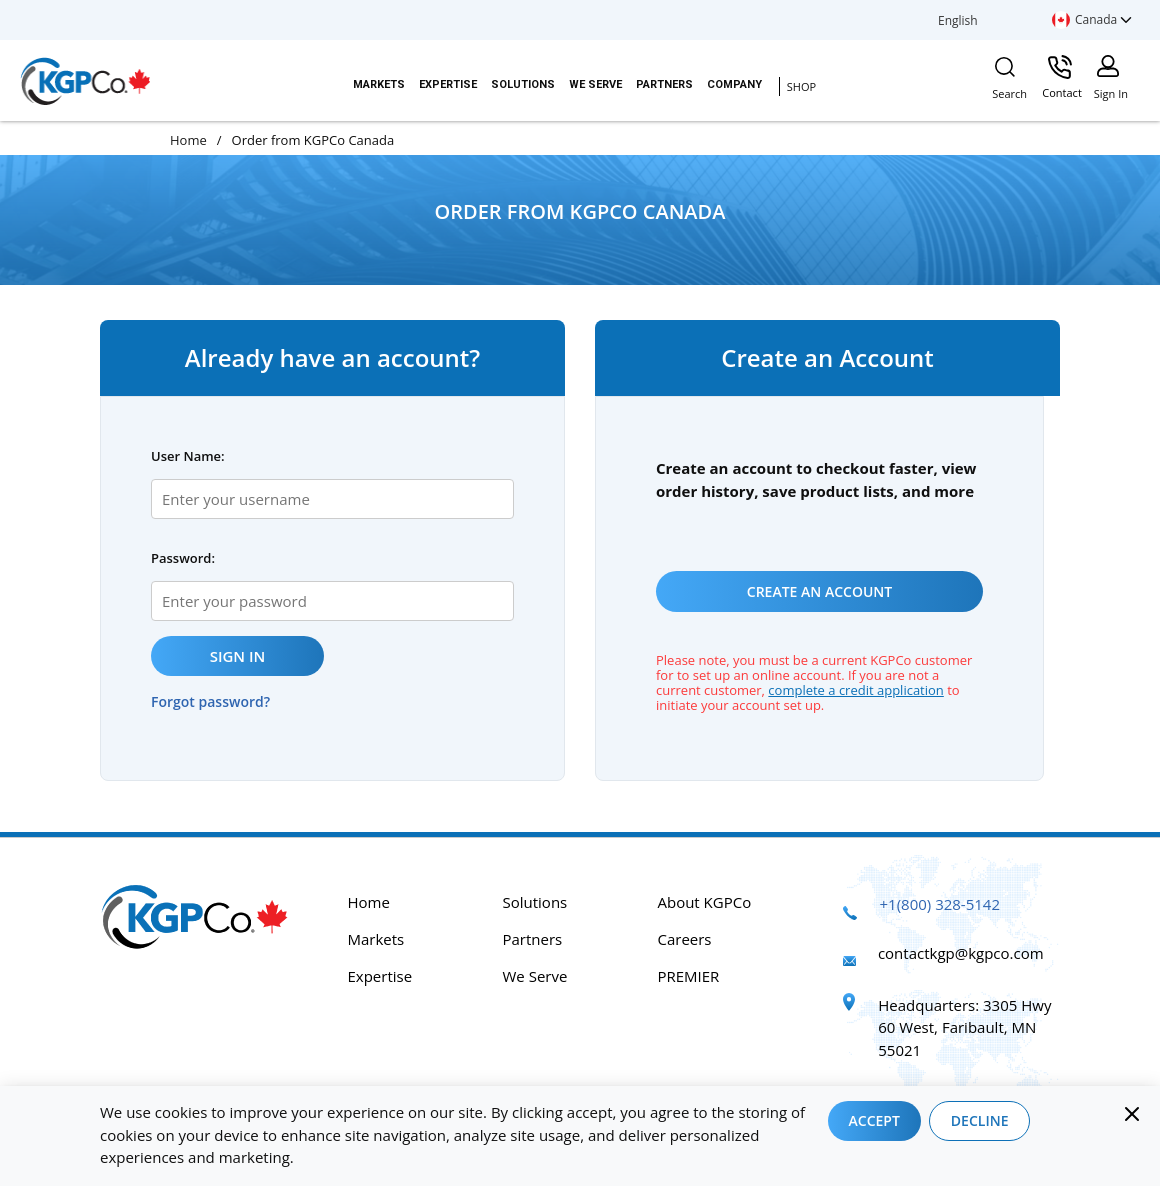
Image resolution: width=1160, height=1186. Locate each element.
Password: (183, 558)
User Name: (188, 456)
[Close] (1132, 1114)
